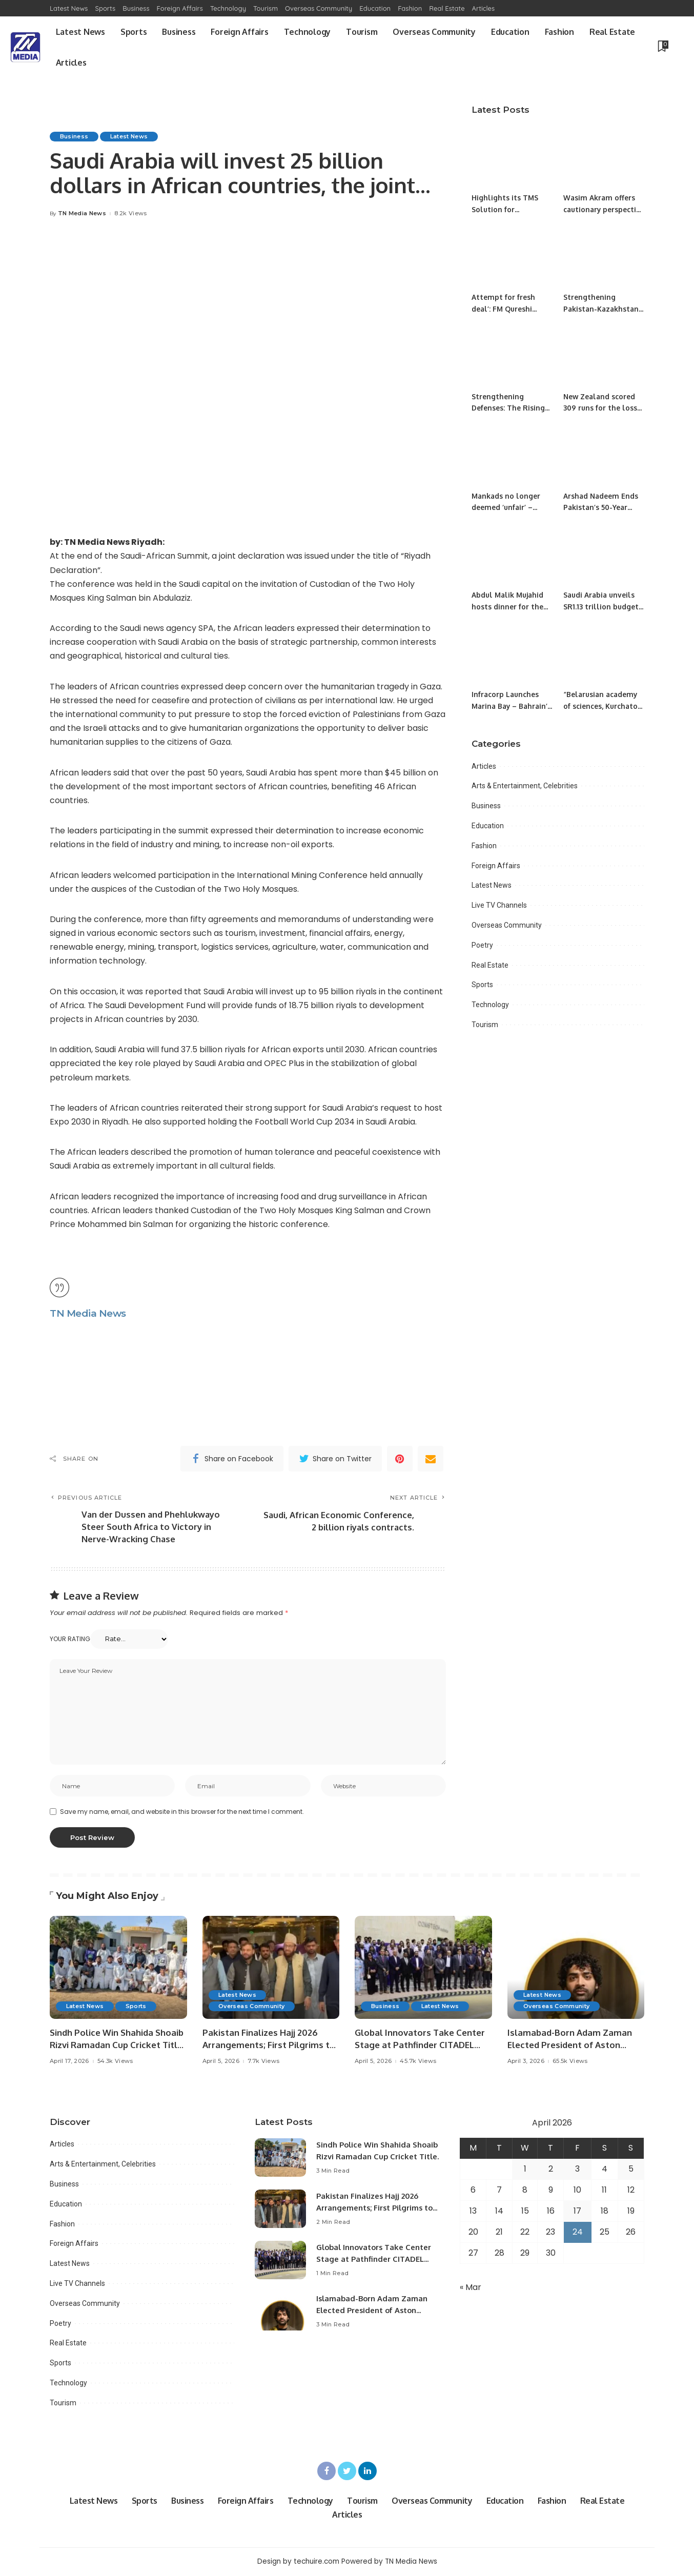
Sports (482, 984)
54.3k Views (115, 2063)
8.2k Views (130, 213)
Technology (490, 1004)
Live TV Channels (499, 905)
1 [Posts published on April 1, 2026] (525, 2170)
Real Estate (490, 965)
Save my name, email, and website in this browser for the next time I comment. (182, 1812)
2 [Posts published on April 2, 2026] (550, 2170)
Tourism (485, 1024)
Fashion (484, 846)
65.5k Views (570, 2063)
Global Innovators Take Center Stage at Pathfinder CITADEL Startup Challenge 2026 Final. (420, 2046)
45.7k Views (418, 2063)
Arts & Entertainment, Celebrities (525, 786)
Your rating (70, 1639)
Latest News (130, 136)
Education (488, 826)
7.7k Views (263, 2063)
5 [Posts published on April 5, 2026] (631, 2170)
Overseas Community (507, 925)
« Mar (470, 2288)
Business (74, 136)
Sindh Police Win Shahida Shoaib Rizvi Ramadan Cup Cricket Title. (366, 2157)
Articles (484, 766)
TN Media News (82, 213)
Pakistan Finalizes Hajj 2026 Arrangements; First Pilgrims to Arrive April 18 (268, 2046)
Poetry (482, 945)
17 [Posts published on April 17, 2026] (577, 2212)
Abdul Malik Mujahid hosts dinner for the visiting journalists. (507, 606)
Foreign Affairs (496, 866)
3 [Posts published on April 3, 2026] (577, 2170)
